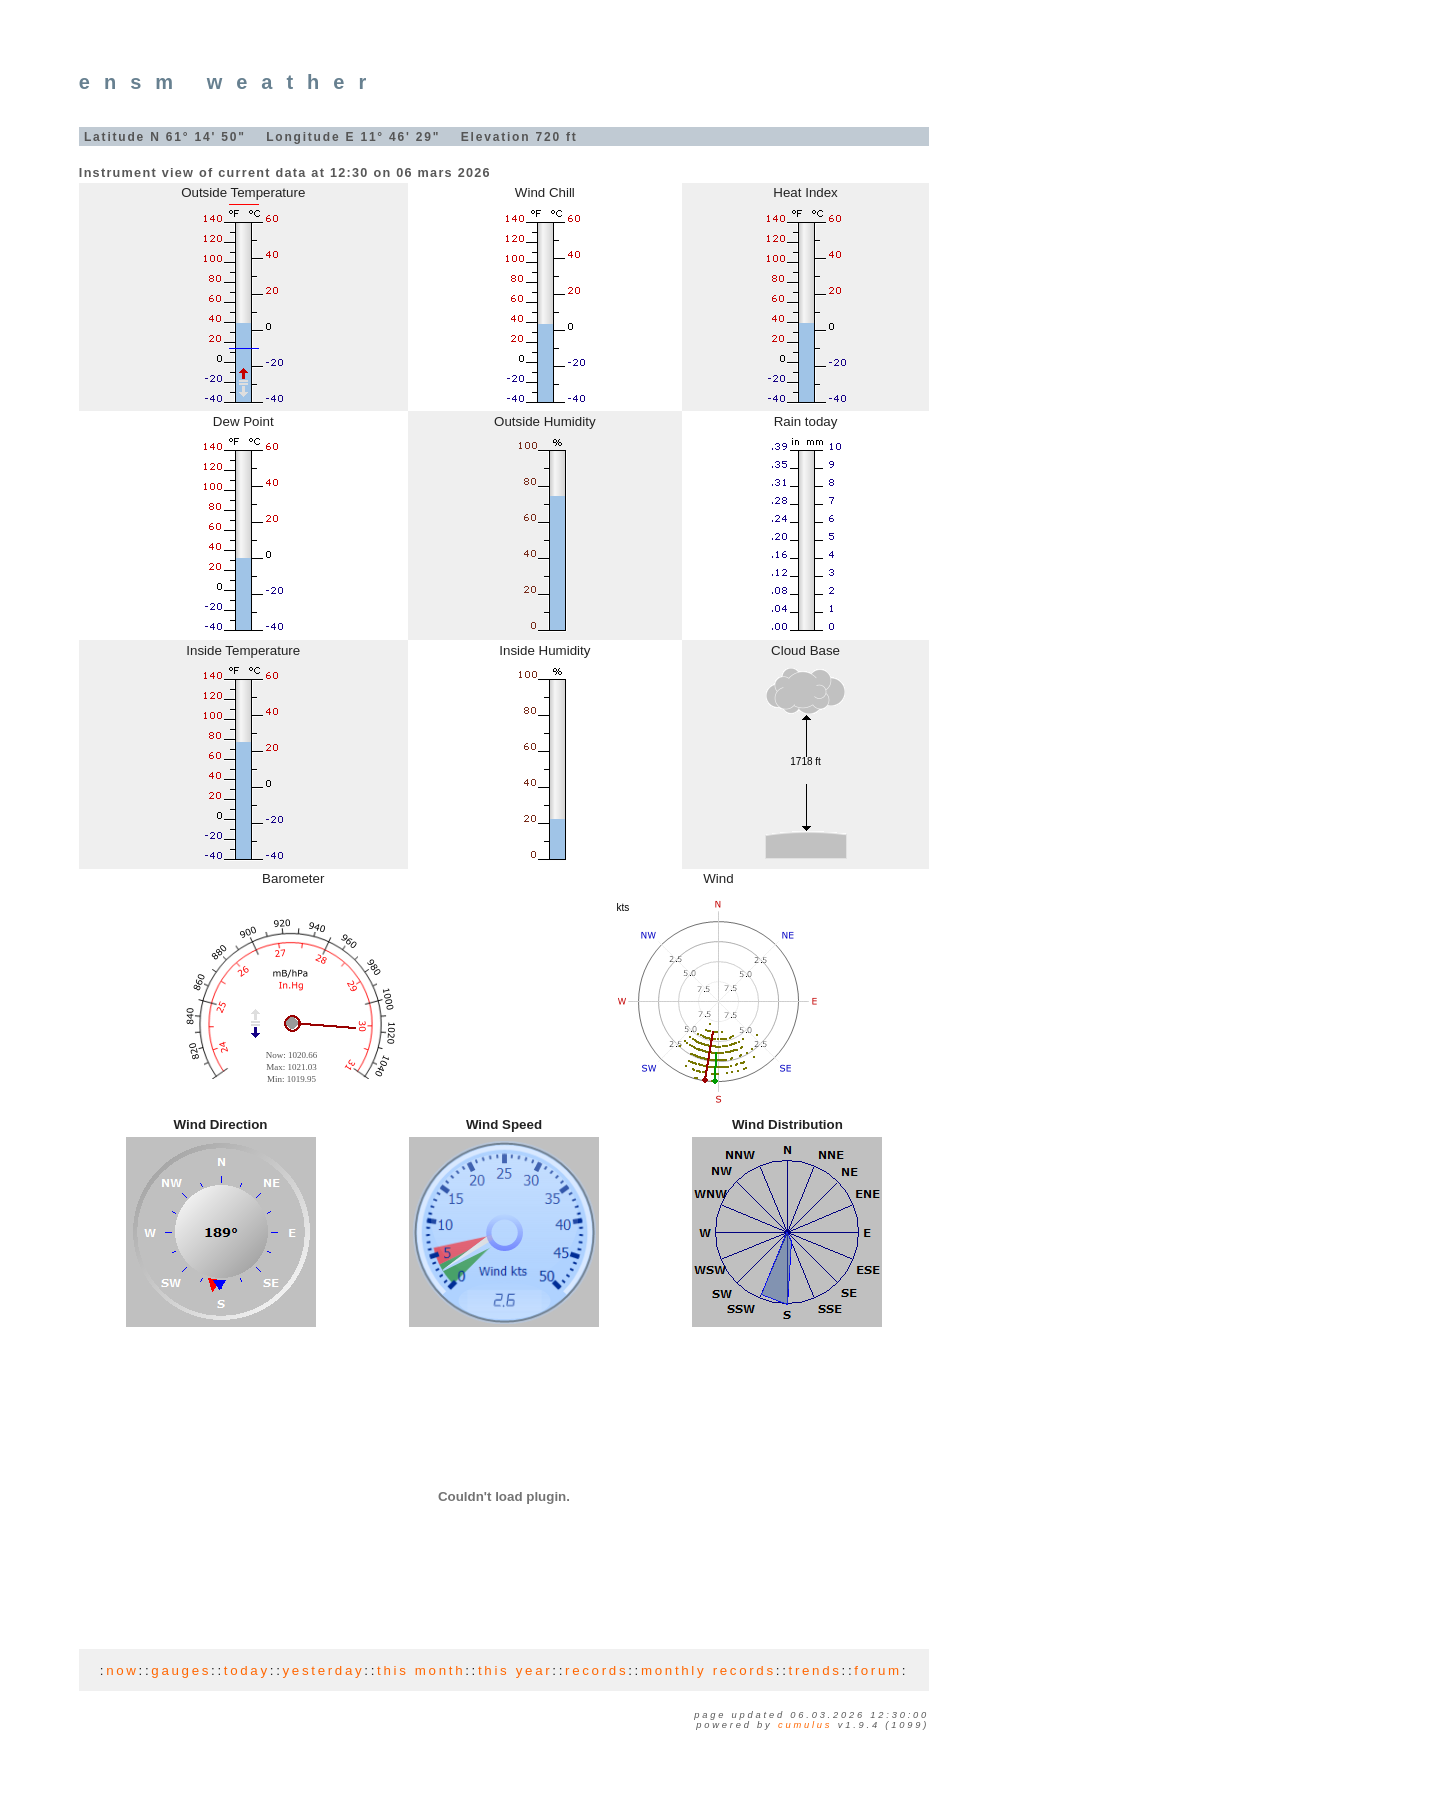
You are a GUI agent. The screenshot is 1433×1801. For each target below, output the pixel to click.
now (122, 1670)
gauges (181, 1670)
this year (515, 1670)
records (596, 1670)
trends (815, 1670)
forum (877, 1670)
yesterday (324, 1670)
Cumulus (805, 1725)
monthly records (708, 1670)
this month (421, 1670)
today (247, 1670)
